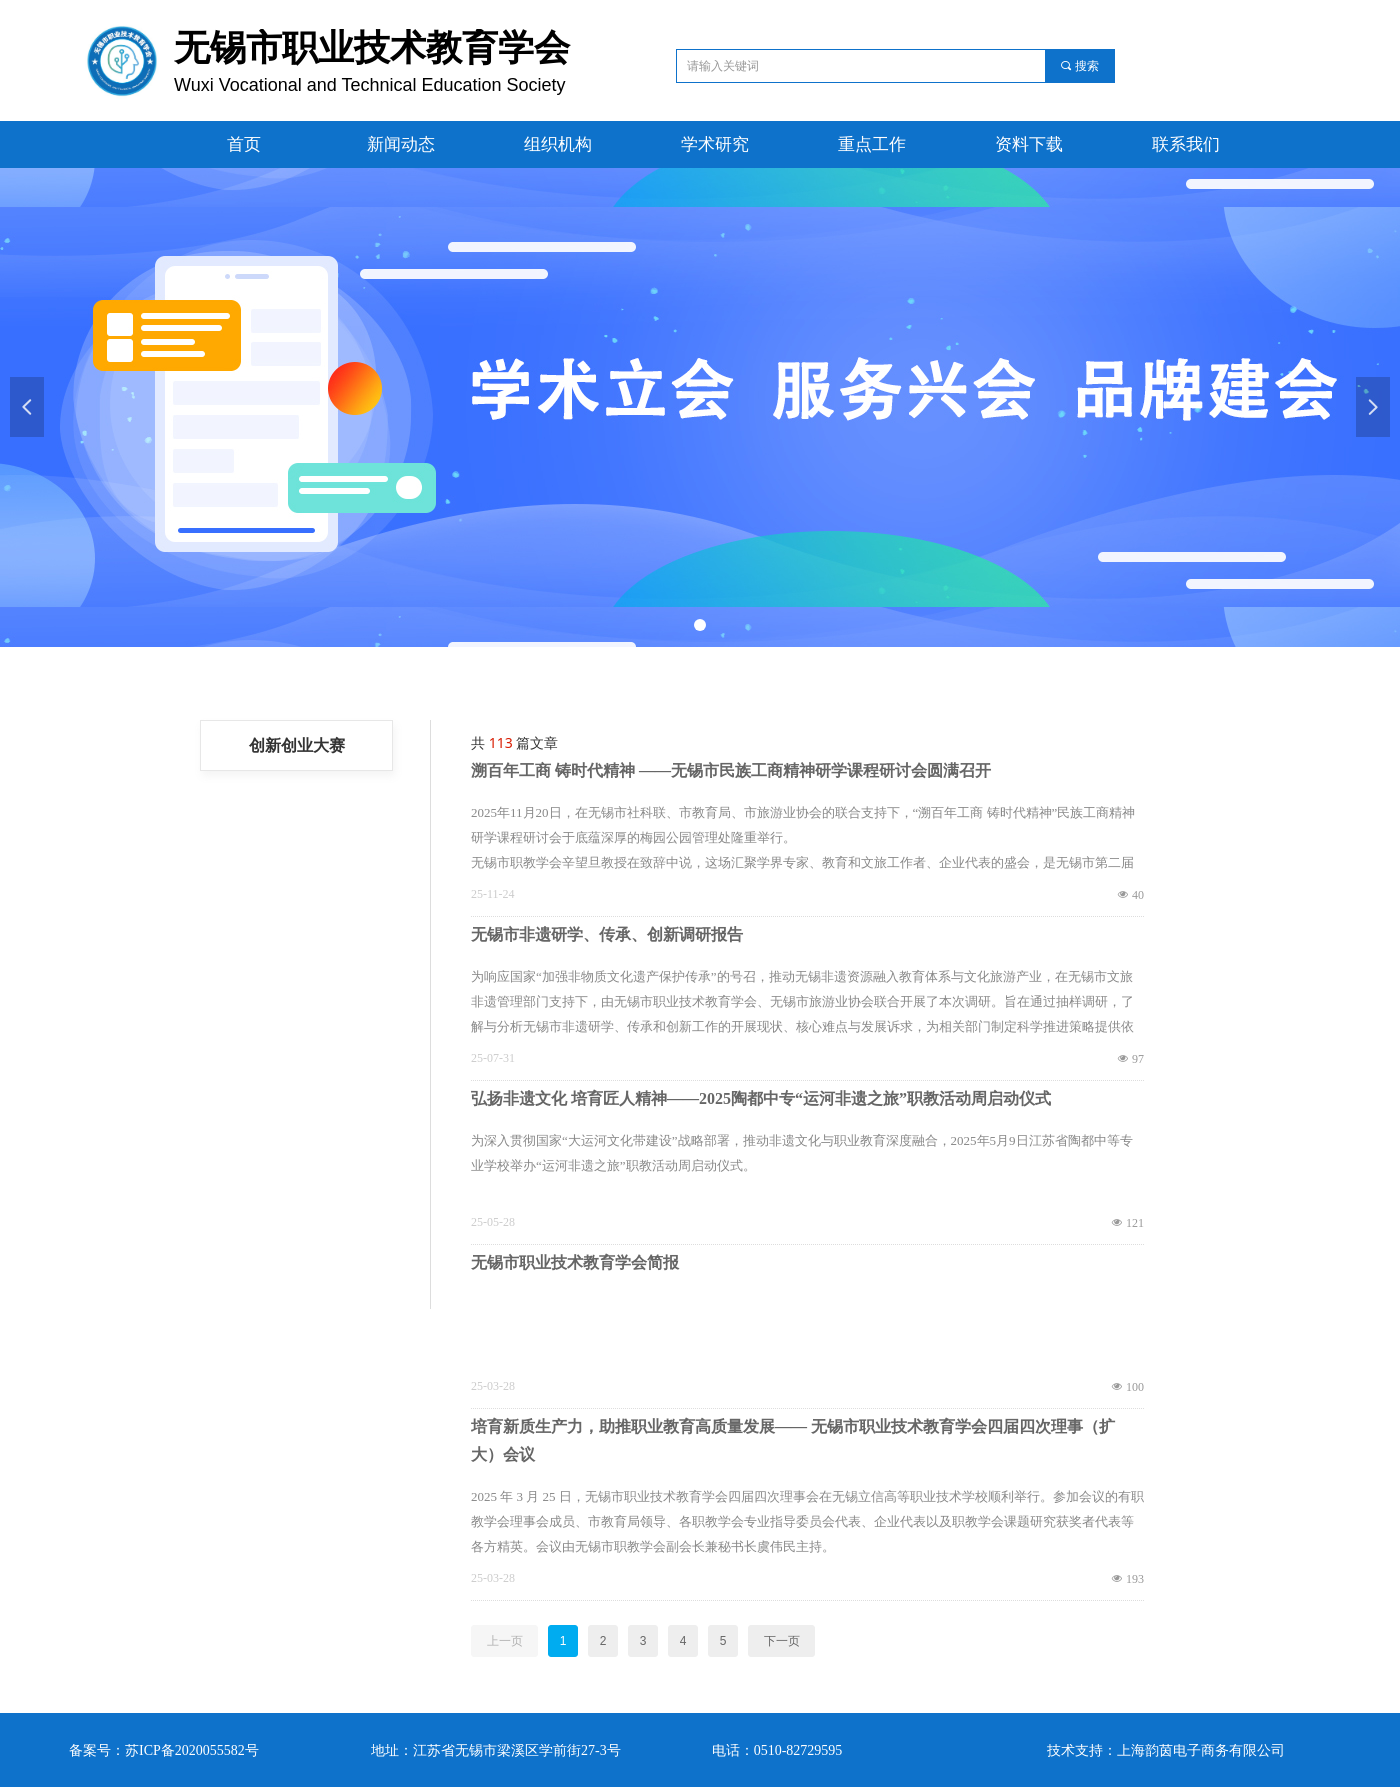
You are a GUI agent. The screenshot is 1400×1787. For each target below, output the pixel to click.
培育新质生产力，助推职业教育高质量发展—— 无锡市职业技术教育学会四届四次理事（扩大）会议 (793, 1440)
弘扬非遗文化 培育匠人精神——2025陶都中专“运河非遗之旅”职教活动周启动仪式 (761, 1098)
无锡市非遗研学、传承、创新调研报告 (607, 934)
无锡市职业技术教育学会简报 (575, 1262)
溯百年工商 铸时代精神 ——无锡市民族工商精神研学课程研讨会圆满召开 (731, 770)
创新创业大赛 (297, 745)
